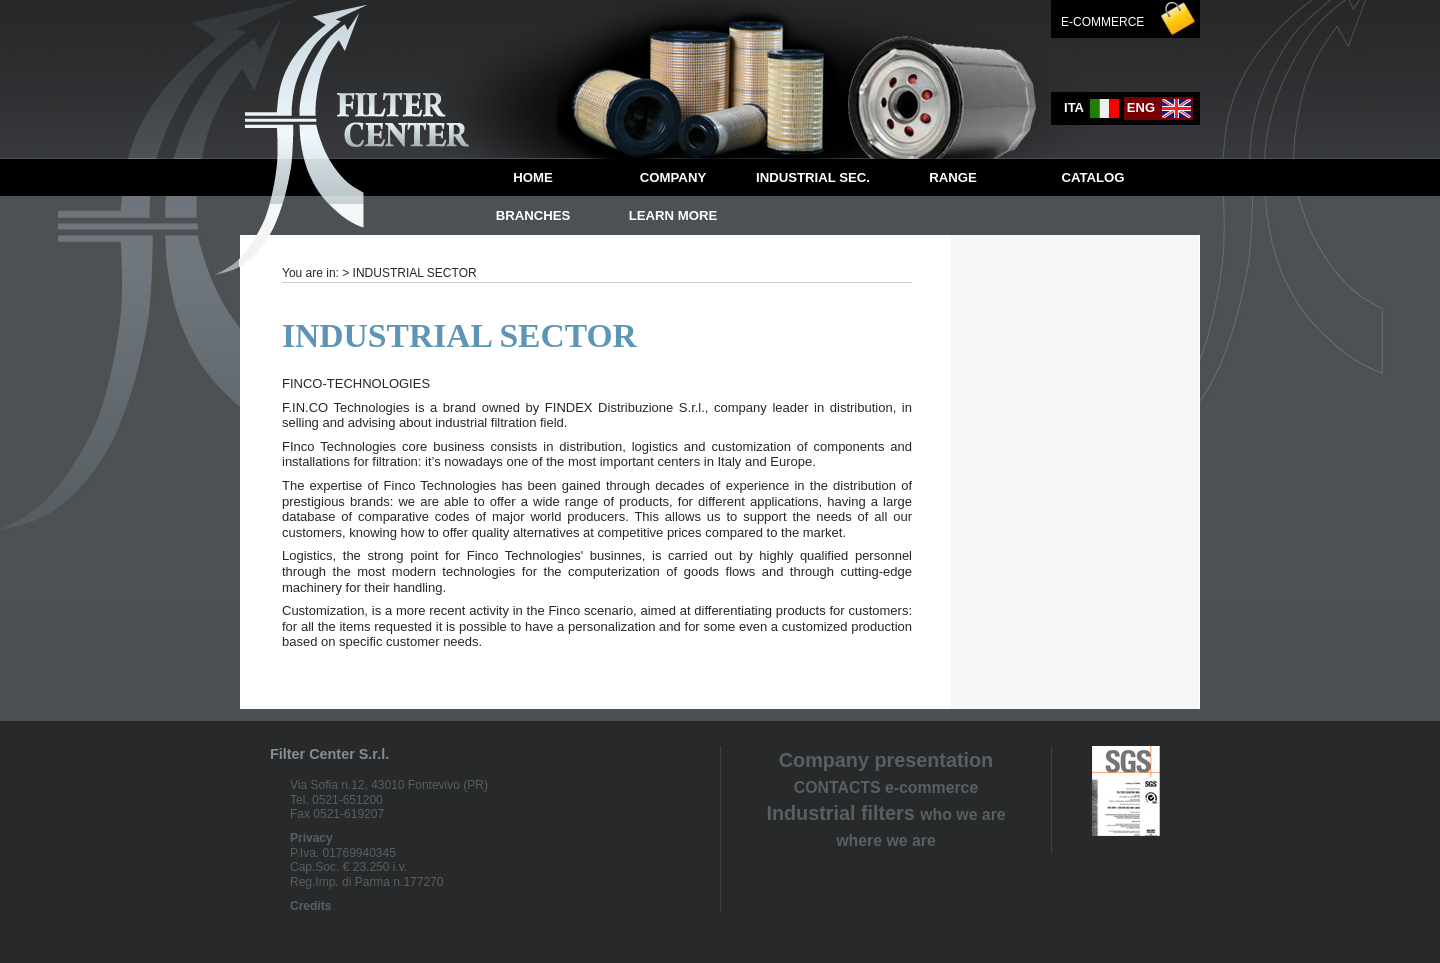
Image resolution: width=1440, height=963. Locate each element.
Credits (310, 906)
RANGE (953, 177)
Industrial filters (840, 813)
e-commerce (931, 787)
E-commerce (1102, 22)
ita (1092, 108)
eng (1160, 108)
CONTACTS (837, 787)
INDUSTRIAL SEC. (813, 177)
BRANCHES (533, 215)
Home (533, 177)
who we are (962, 814)
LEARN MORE (673, 215)
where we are (885, 840)
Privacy (311, 838)
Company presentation (886, 760)
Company (673, 177)
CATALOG (1092, 177)
